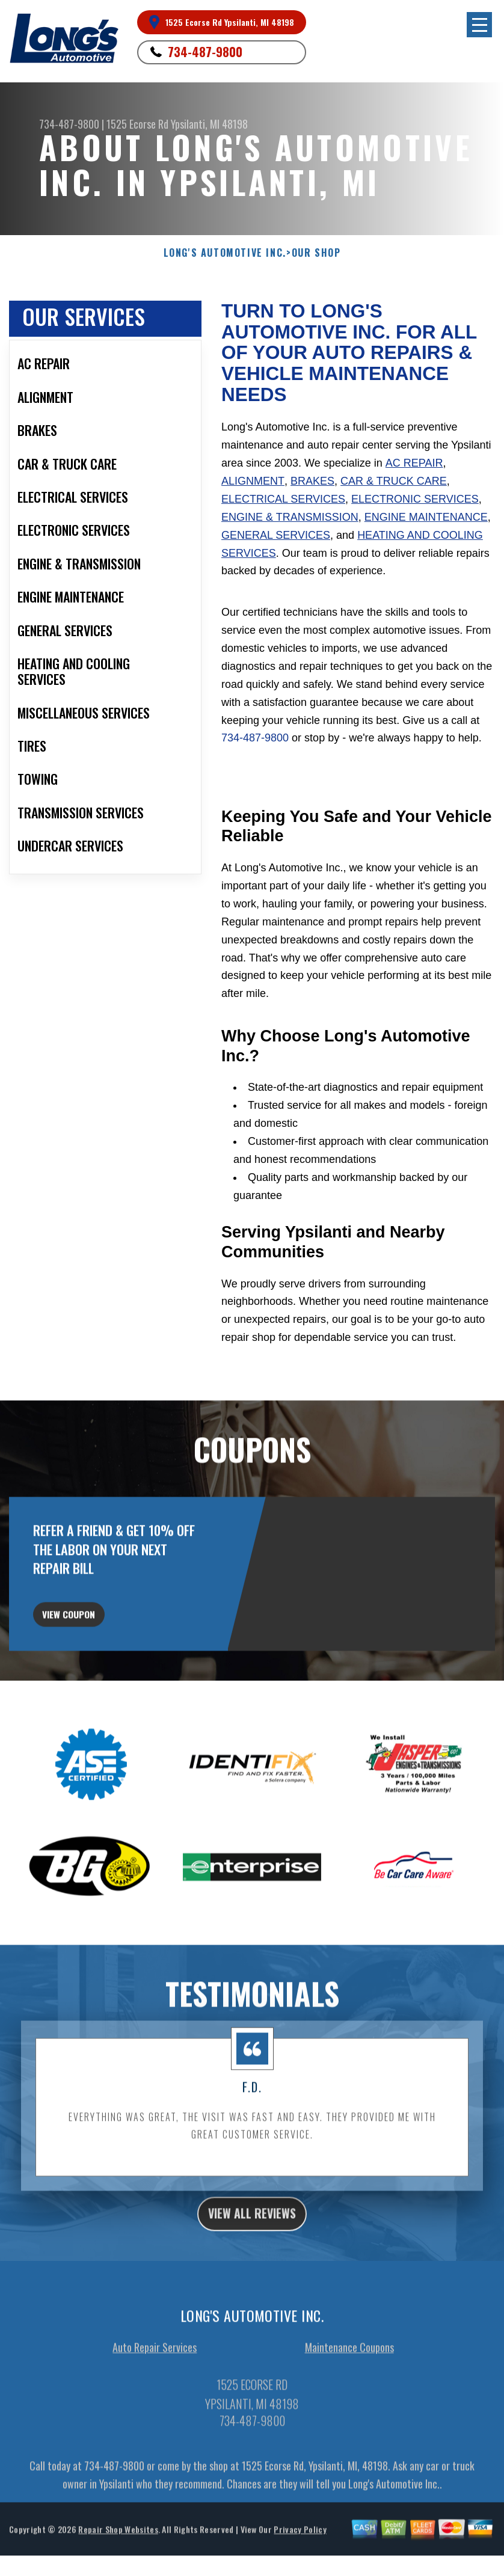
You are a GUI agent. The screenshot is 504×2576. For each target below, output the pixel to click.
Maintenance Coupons (349, 2425)
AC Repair (414, 463)
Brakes (312, 481)
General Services (275, 535)
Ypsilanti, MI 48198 (209, 124)
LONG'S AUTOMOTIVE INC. (225, 253)
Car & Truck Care (393, 481)
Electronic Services (415, 499)
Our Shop (316, 253)
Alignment (252, 481)
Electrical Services (283, 499)
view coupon (99, 1679)
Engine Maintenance (426, 517)
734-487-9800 (205, 51)
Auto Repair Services (154, 2425)
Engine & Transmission (289, 517)
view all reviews (252, 2289)
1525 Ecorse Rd (137, 124)
